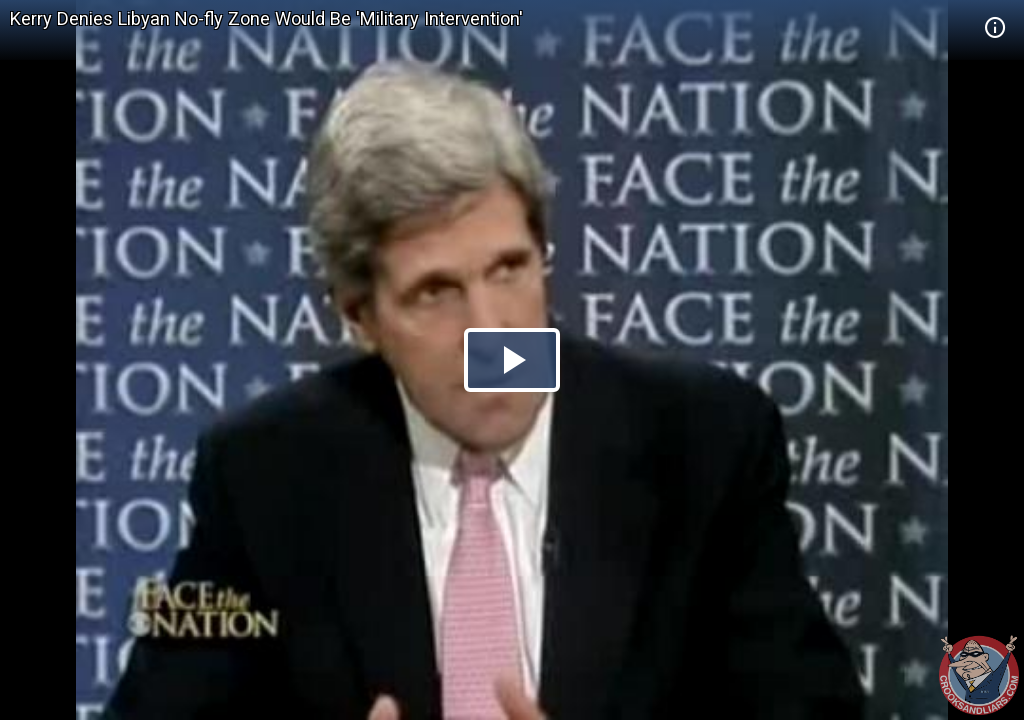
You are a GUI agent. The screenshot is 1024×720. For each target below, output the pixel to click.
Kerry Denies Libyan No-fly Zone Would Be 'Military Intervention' (266, 18)
